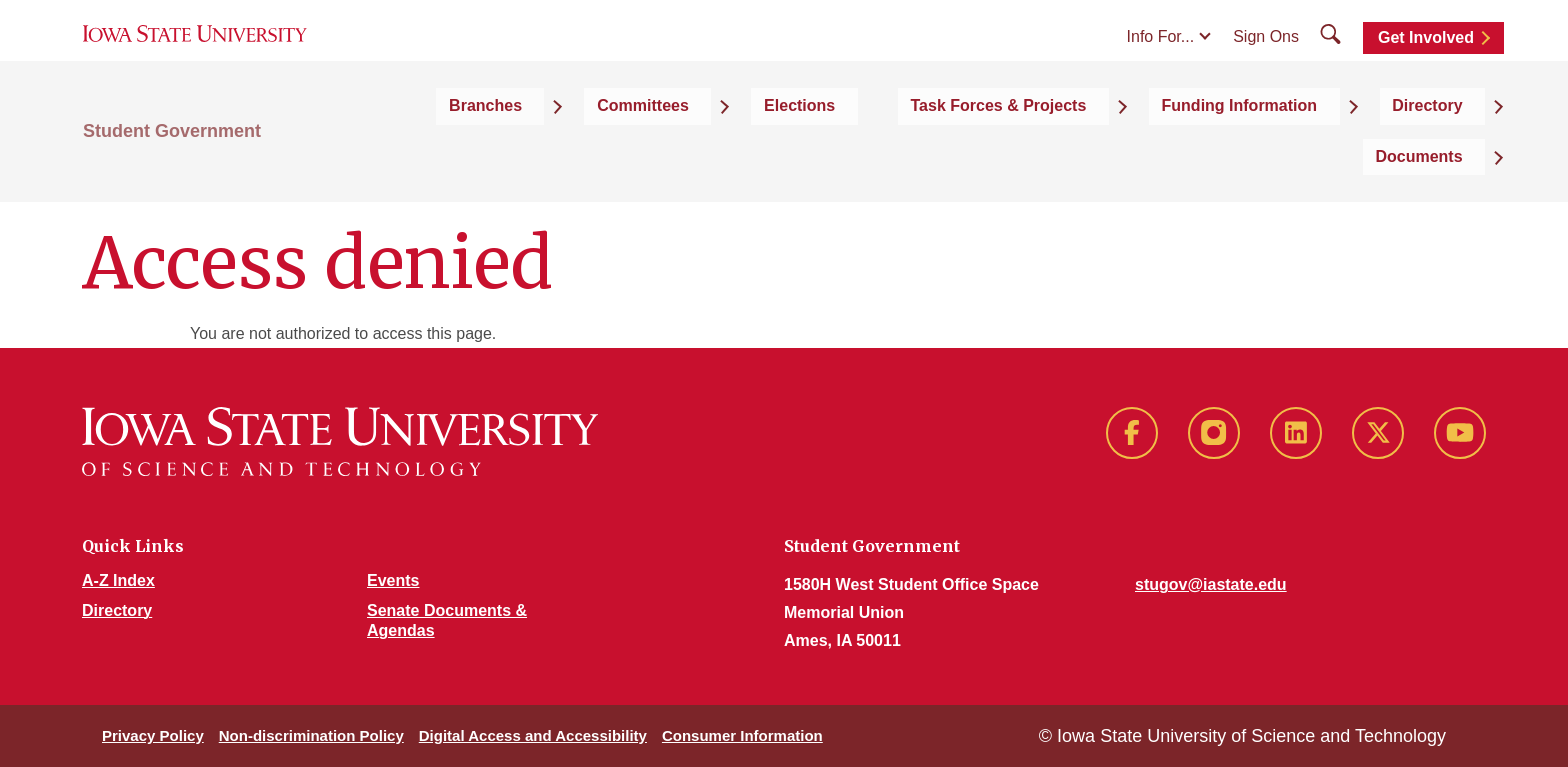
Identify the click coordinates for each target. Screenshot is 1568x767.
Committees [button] (680, 151)
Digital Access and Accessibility (533, 735)
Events (393, 580)
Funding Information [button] (1170, 151)
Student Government (172, 152)
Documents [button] (1441, 151)
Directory (117, 610)
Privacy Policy (153, 735)
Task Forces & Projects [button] (964, 151)
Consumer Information (742, 735)
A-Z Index (118, 580)
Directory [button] (1323, 151)
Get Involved (1426, 62)
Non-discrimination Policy (311, 735)
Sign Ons (1266, 61)
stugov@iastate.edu (1211, 584)
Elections (800, 151)
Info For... (1161, 61)
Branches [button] (557, 151)
